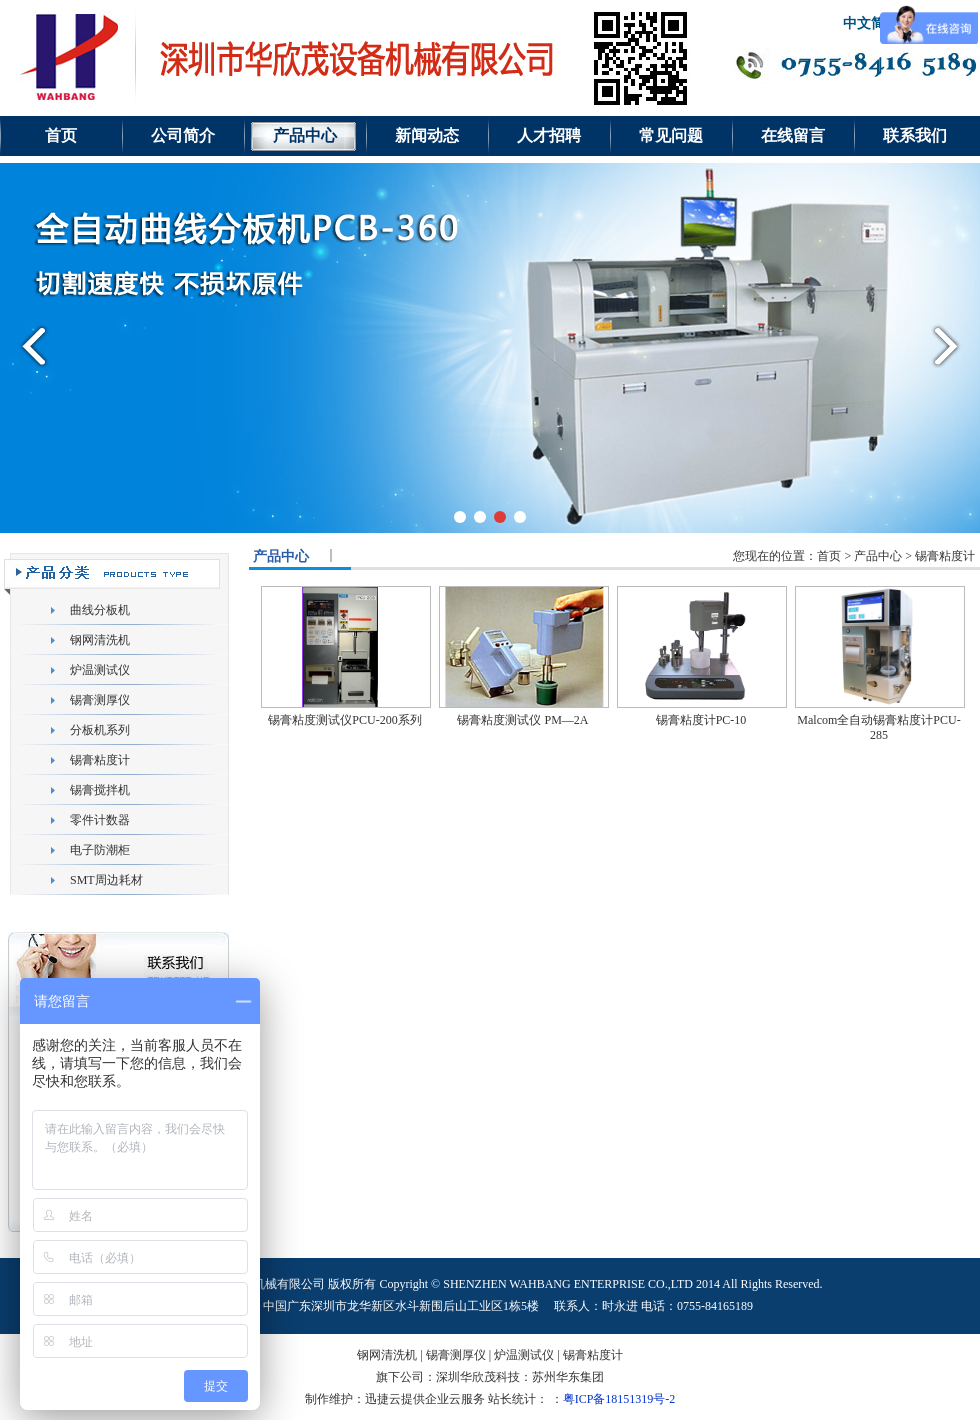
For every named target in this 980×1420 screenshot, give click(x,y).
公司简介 (183, 135)
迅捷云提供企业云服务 (425, 1399)
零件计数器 (100, 820)
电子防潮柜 (100, 850)
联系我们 (915, 135)
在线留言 (793, 135)
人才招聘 (549, 135)
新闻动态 (427, 135)
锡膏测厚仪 (100, 700)
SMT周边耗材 (106, 880)
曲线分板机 (100, 610)
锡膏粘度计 (100, 760)
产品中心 (305, 135)
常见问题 (671, 135)
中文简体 (871, 23)
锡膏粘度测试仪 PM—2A (522, 720)
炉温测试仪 (100, 670)
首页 (61, 135)
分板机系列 (100, 730)
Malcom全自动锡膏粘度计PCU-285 (878, 727)
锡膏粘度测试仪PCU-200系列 (344, 720)
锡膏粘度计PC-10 (701, 720)
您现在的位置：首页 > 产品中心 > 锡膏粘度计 (854, 556)
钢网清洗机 (100, 640)
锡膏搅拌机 (100, 790)
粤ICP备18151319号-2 (619, 1399)
